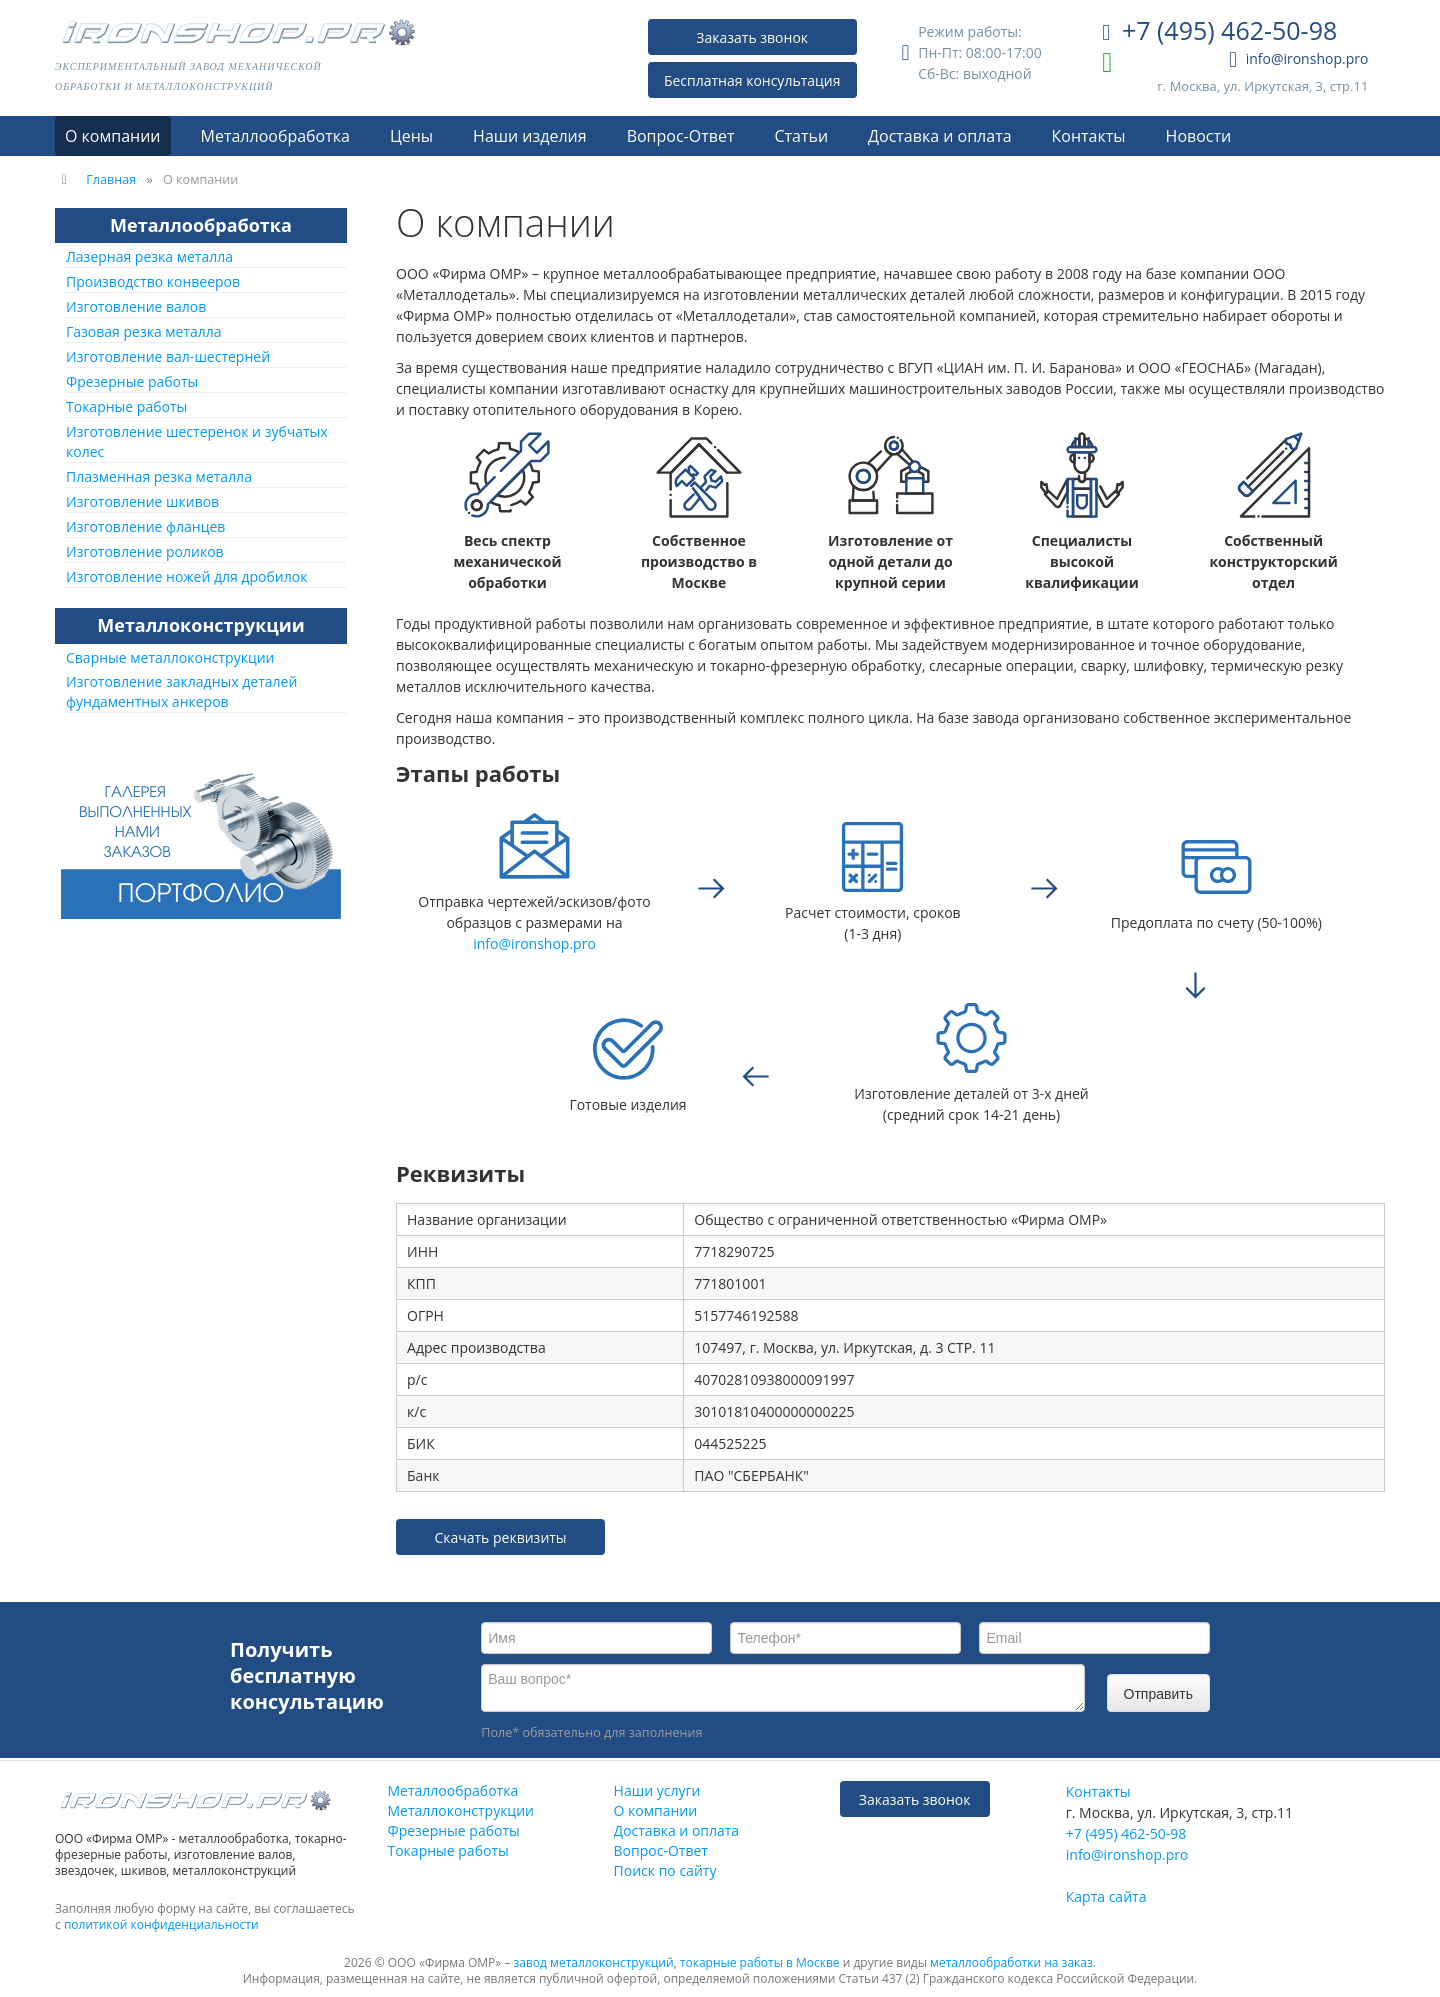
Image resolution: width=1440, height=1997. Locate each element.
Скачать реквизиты (500, 1537)
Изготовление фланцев (145, 526)
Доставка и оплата (940, 136)
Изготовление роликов (145, 551)
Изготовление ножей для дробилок (186, 576)
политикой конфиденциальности (161, 1924)
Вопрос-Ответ (681, 136)
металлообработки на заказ (1011, 1962)
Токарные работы (126, 406)
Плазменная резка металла (159, 476)
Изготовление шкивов (142, 501)
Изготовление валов (136, 306)
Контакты (1089, 136)
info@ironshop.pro (1298, 60)
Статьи (801, 136)
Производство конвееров (153, 281)
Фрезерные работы (132, 381)
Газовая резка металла (144, 331)
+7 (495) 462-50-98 (1219, 32)
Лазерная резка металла (149, 256)
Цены (411, 136)
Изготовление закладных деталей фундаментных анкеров (181, 691)
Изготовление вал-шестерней (168, 356)
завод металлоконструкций (594, 1962)
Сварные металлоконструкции (170, 657)
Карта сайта (1106, 1896)
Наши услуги (657, 1790)
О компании (113, 136)
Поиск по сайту (665, 1870)
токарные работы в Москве (760, 1962)
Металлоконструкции (200, 625)
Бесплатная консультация (752, 80)
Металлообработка (275, 136)
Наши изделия (530, 136)
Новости (1199, 136)
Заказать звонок (752, 37)
